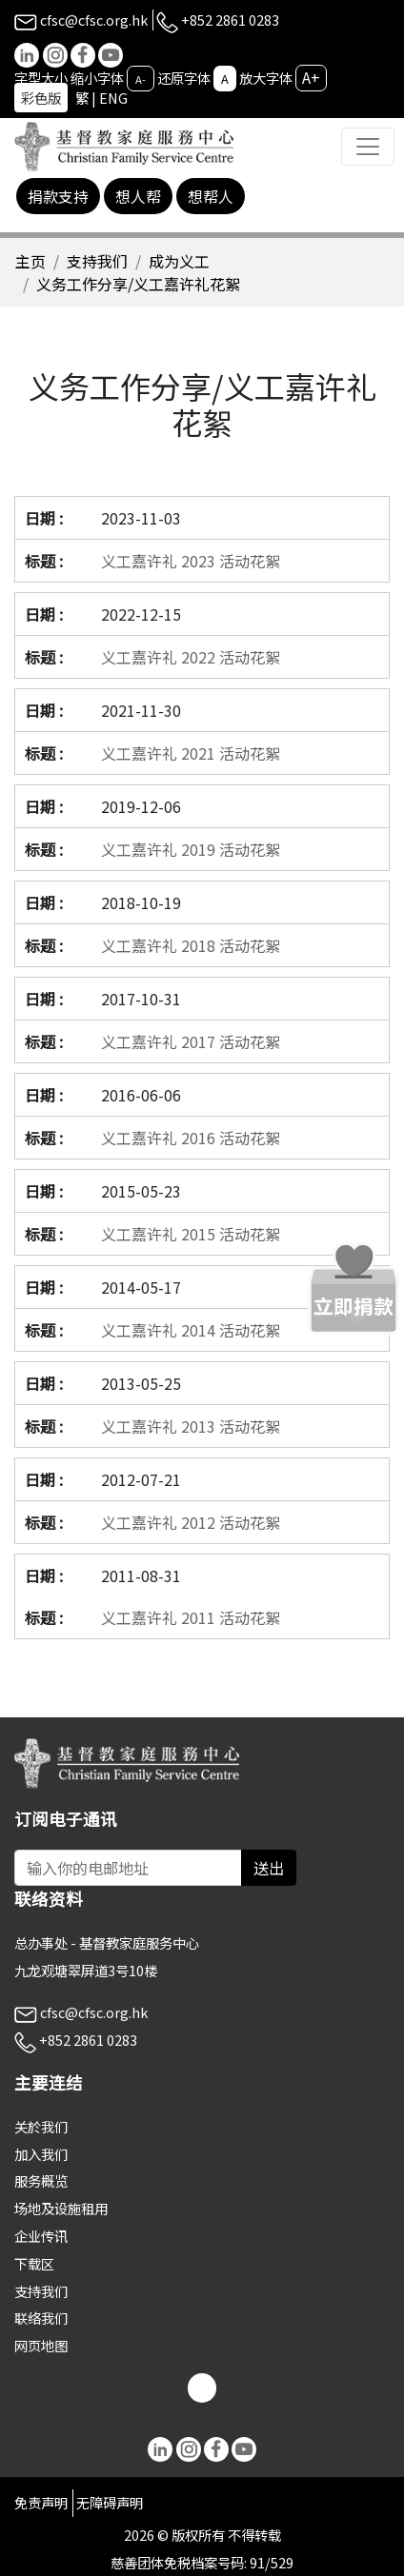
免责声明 (41, 2502)
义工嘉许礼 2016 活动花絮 (190, 1137)
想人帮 (138, 196)
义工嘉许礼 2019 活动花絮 (190, 849)
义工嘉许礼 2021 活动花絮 (190, 753)
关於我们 (41, 2126)
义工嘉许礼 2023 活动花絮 (190, 560)
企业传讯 (41, 2236)
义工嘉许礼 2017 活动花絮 (190, 1041)
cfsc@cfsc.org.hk (81, 20)
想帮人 (210, 196)
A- (140, 79)
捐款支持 (58, 196)
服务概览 (41, 2180)
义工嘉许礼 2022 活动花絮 (190, 656)
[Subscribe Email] (128, 1868)
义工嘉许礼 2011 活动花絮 (190, 1617)
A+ (311, 77)
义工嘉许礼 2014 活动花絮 (190, 1329)
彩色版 (41, 98)
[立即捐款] (353, 1288)
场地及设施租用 (61, 2208)
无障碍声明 (109, 2502)
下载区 (34, 2263)
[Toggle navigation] (367, 147)
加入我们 (41, 2154)
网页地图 (41, 2345)
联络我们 (41, 2318)
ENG (113, 98)
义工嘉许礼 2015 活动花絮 (190, 1233)
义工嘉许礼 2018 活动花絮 (190, 945)
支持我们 (97, 260)
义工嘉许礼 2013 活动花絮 (190, 1426)
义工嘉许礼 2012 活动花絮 (190, 1522)
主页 (30, 260)
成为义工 (179, 260)
